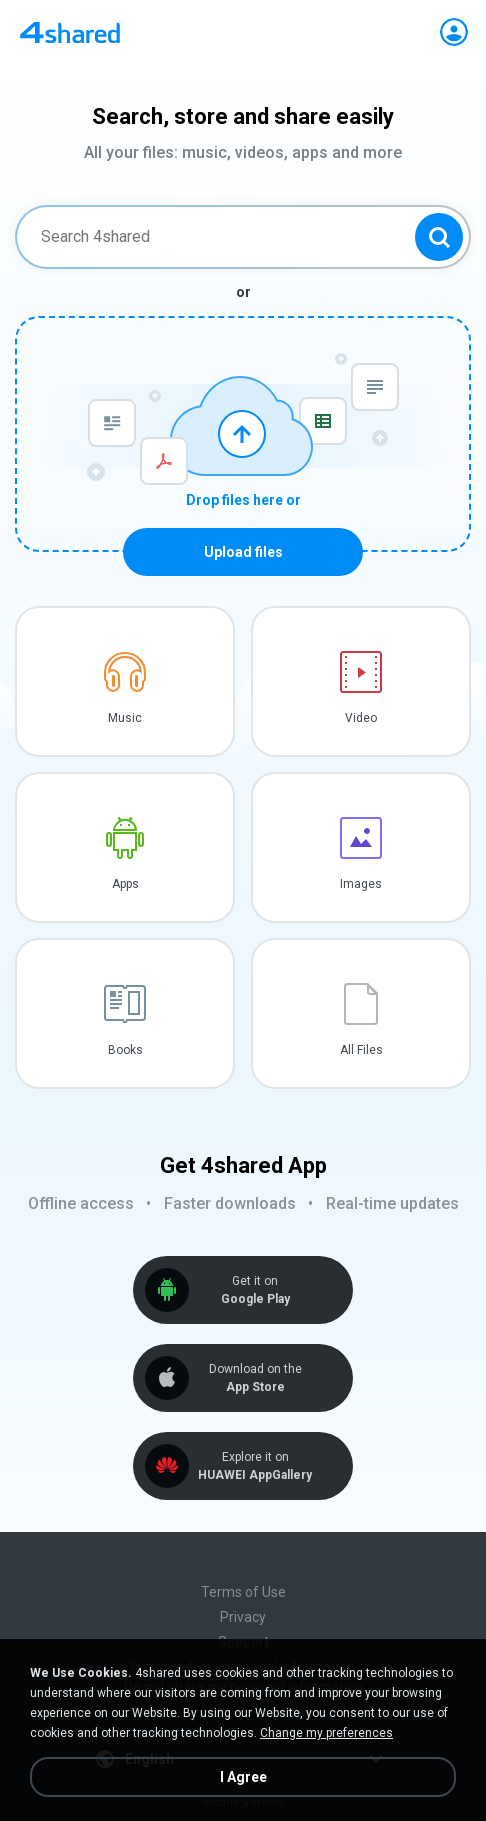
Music (125, 718)
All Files (361, 1050)
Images (361, 884)
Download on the (255, 1378)
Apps (125, 884)
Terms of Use (243, 1592)
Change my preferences (326, 1733)
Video (361, 718)
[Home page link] (70, 32)
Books (125, 1050)
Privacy (243, 1617)
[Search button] (439, 237)
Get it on (255, 1290)
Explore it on (255, 1466)
